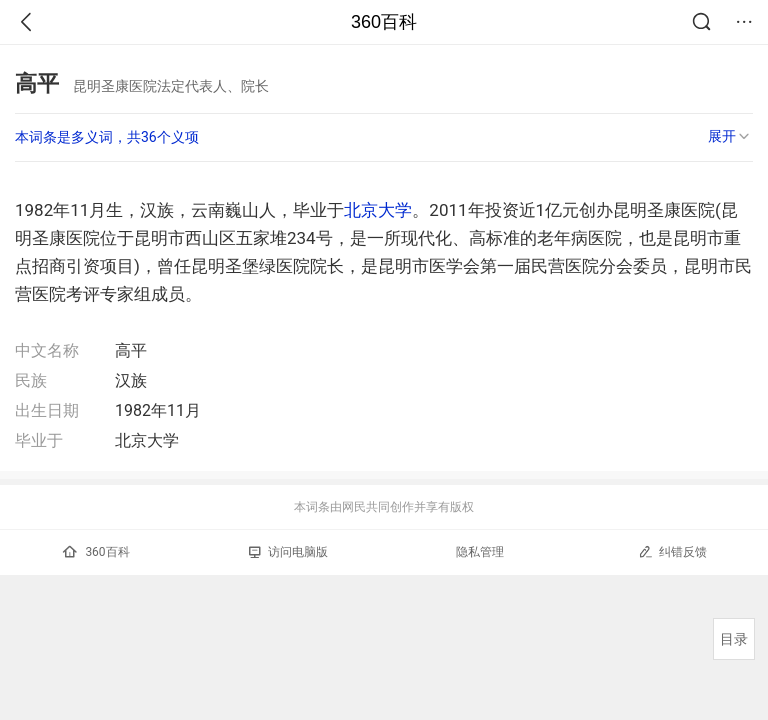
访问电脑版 (288, 552)
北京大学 (378, 210)
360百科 (384, 22)
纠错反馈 (672, 551)
